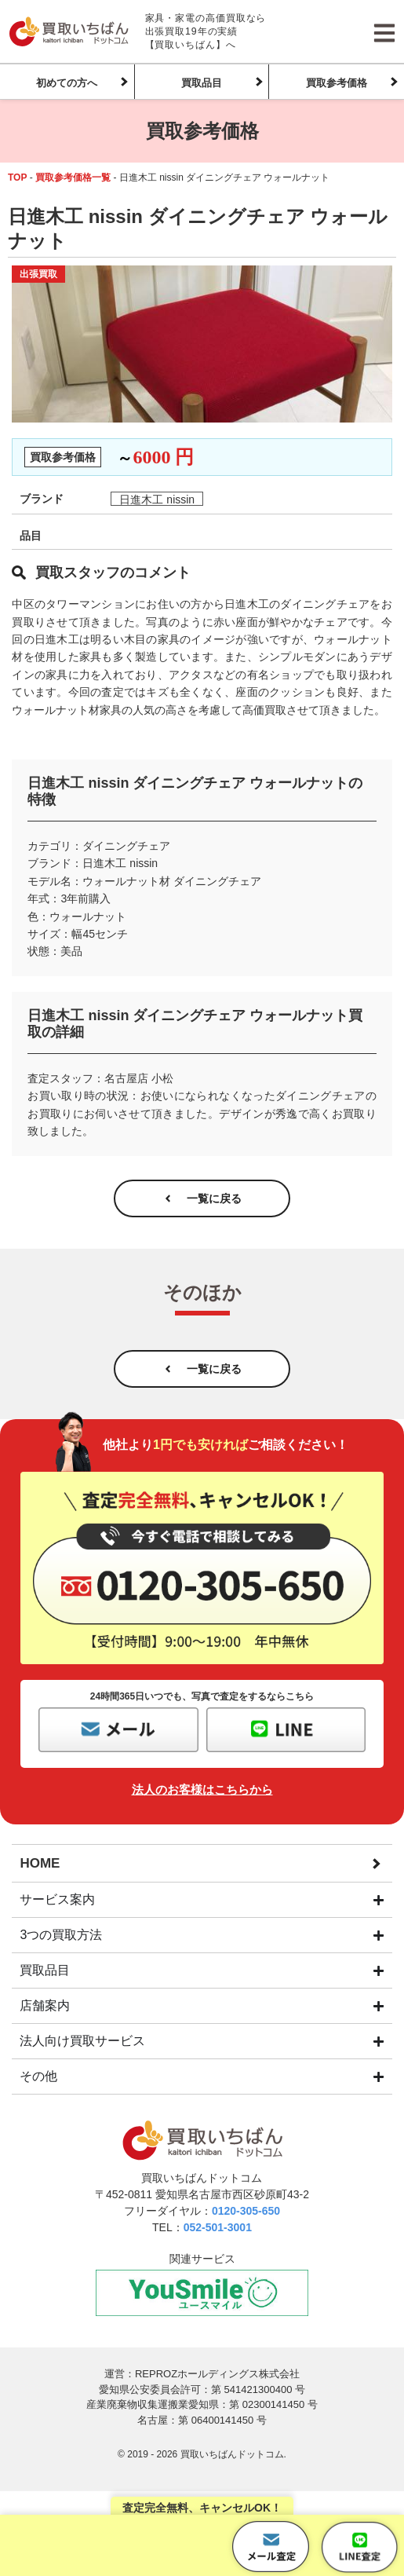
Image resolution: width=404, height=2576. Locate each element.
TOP (17, 177)
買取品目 (201, 83)
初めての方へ (66, 83)
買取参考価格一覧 (73, 177)
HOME (40, 1863)
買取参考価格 (336, 83)
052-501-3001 (218, 2227)
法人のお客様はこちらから (202, 1789)
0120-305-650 (246, 2211)
